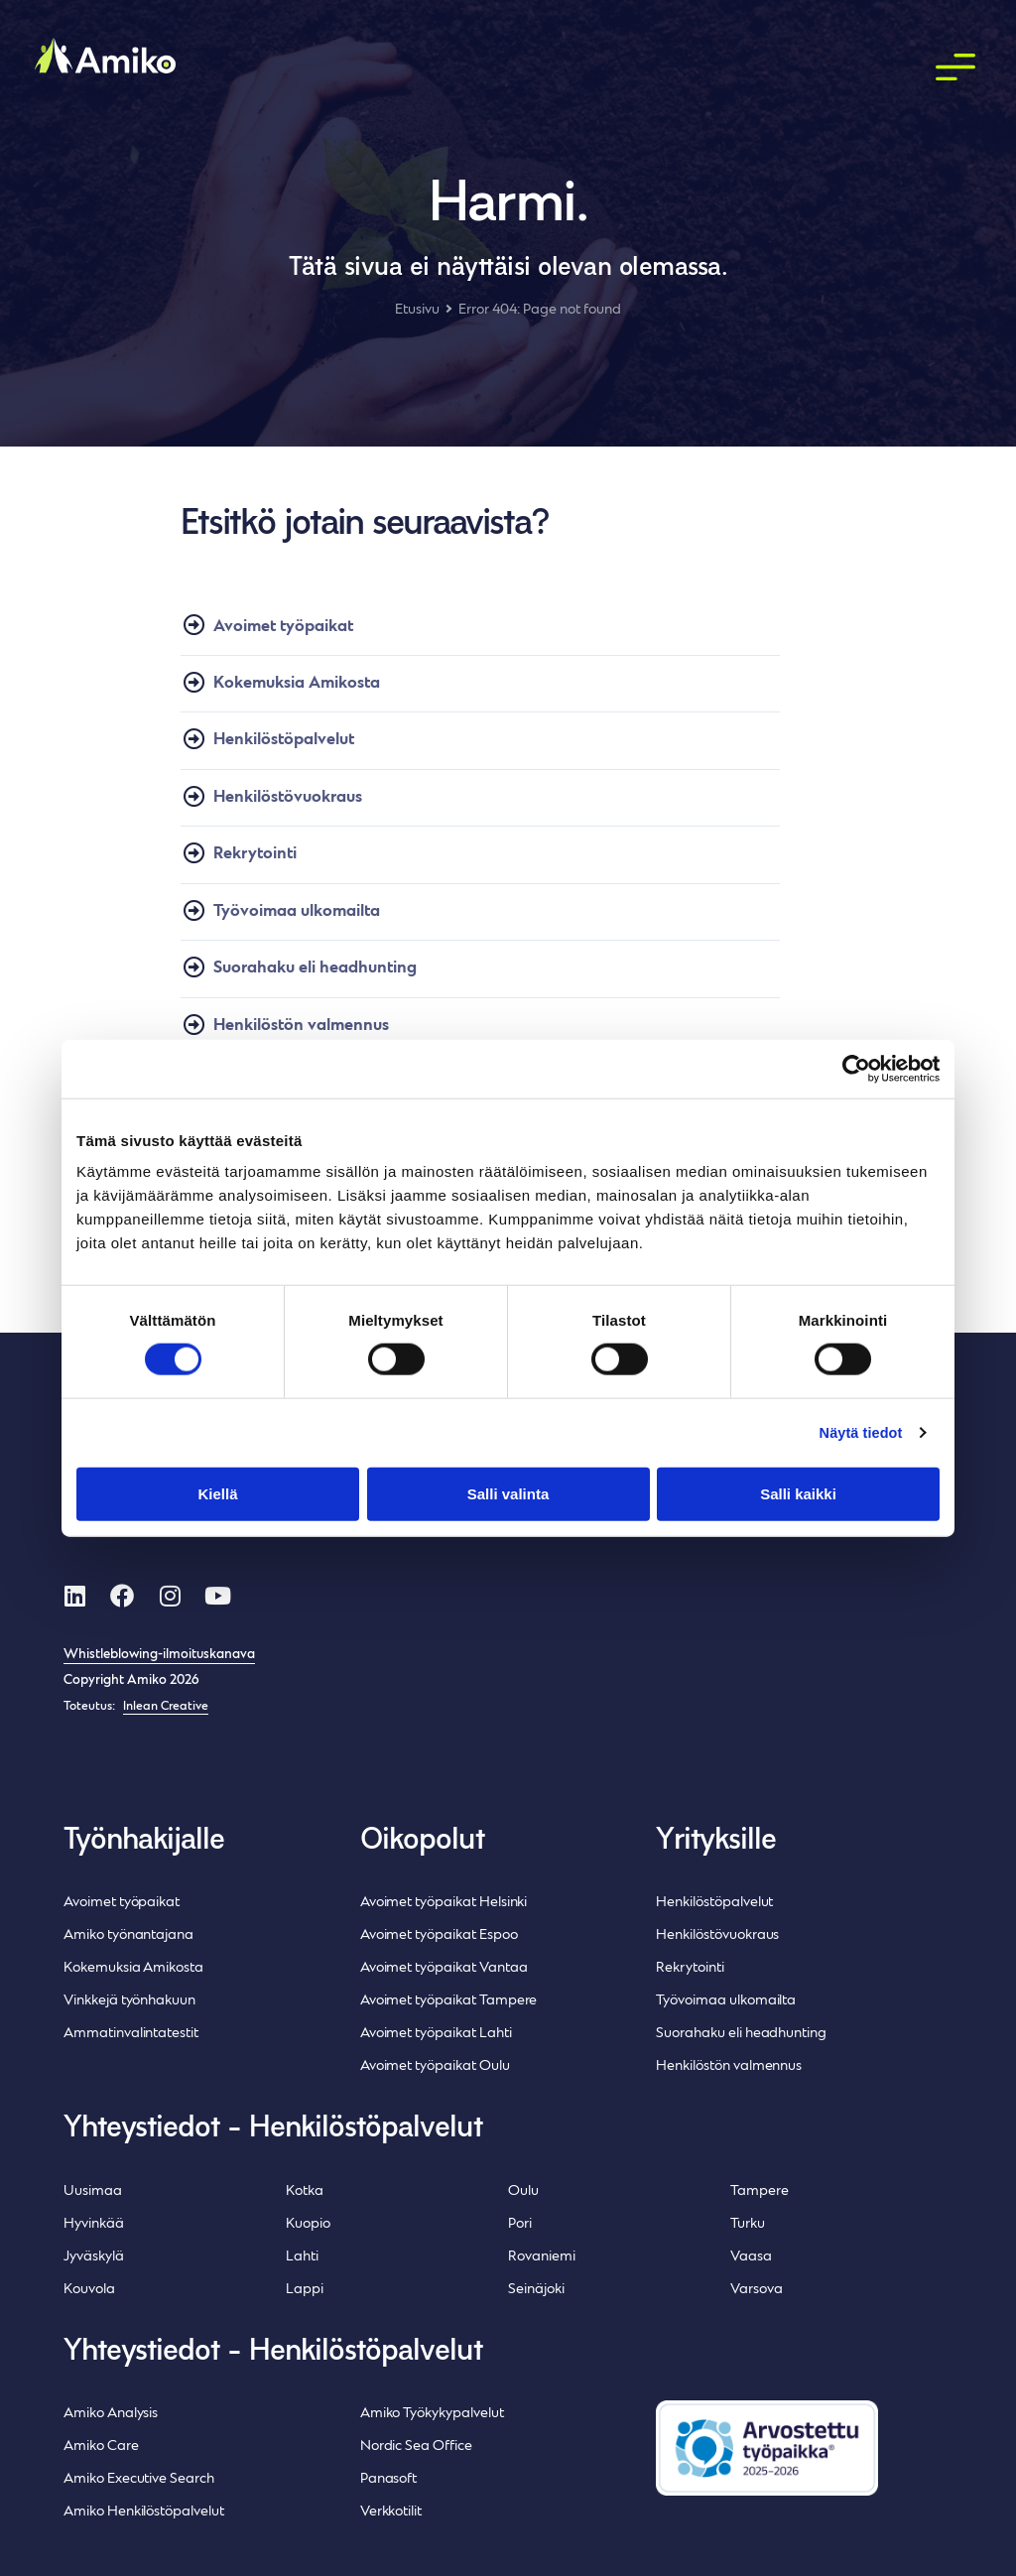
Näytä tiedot (859, 1432)
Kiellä (217, 1493)
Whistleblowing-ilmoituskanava (159, 1655)
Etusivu (417, 310)
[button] (956, 68)
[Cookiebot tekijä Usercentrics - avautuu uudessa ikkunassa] (853, 1069)
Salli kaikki (798, 1493)
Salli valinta (508, 1493)
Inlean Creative (165, 1707)
